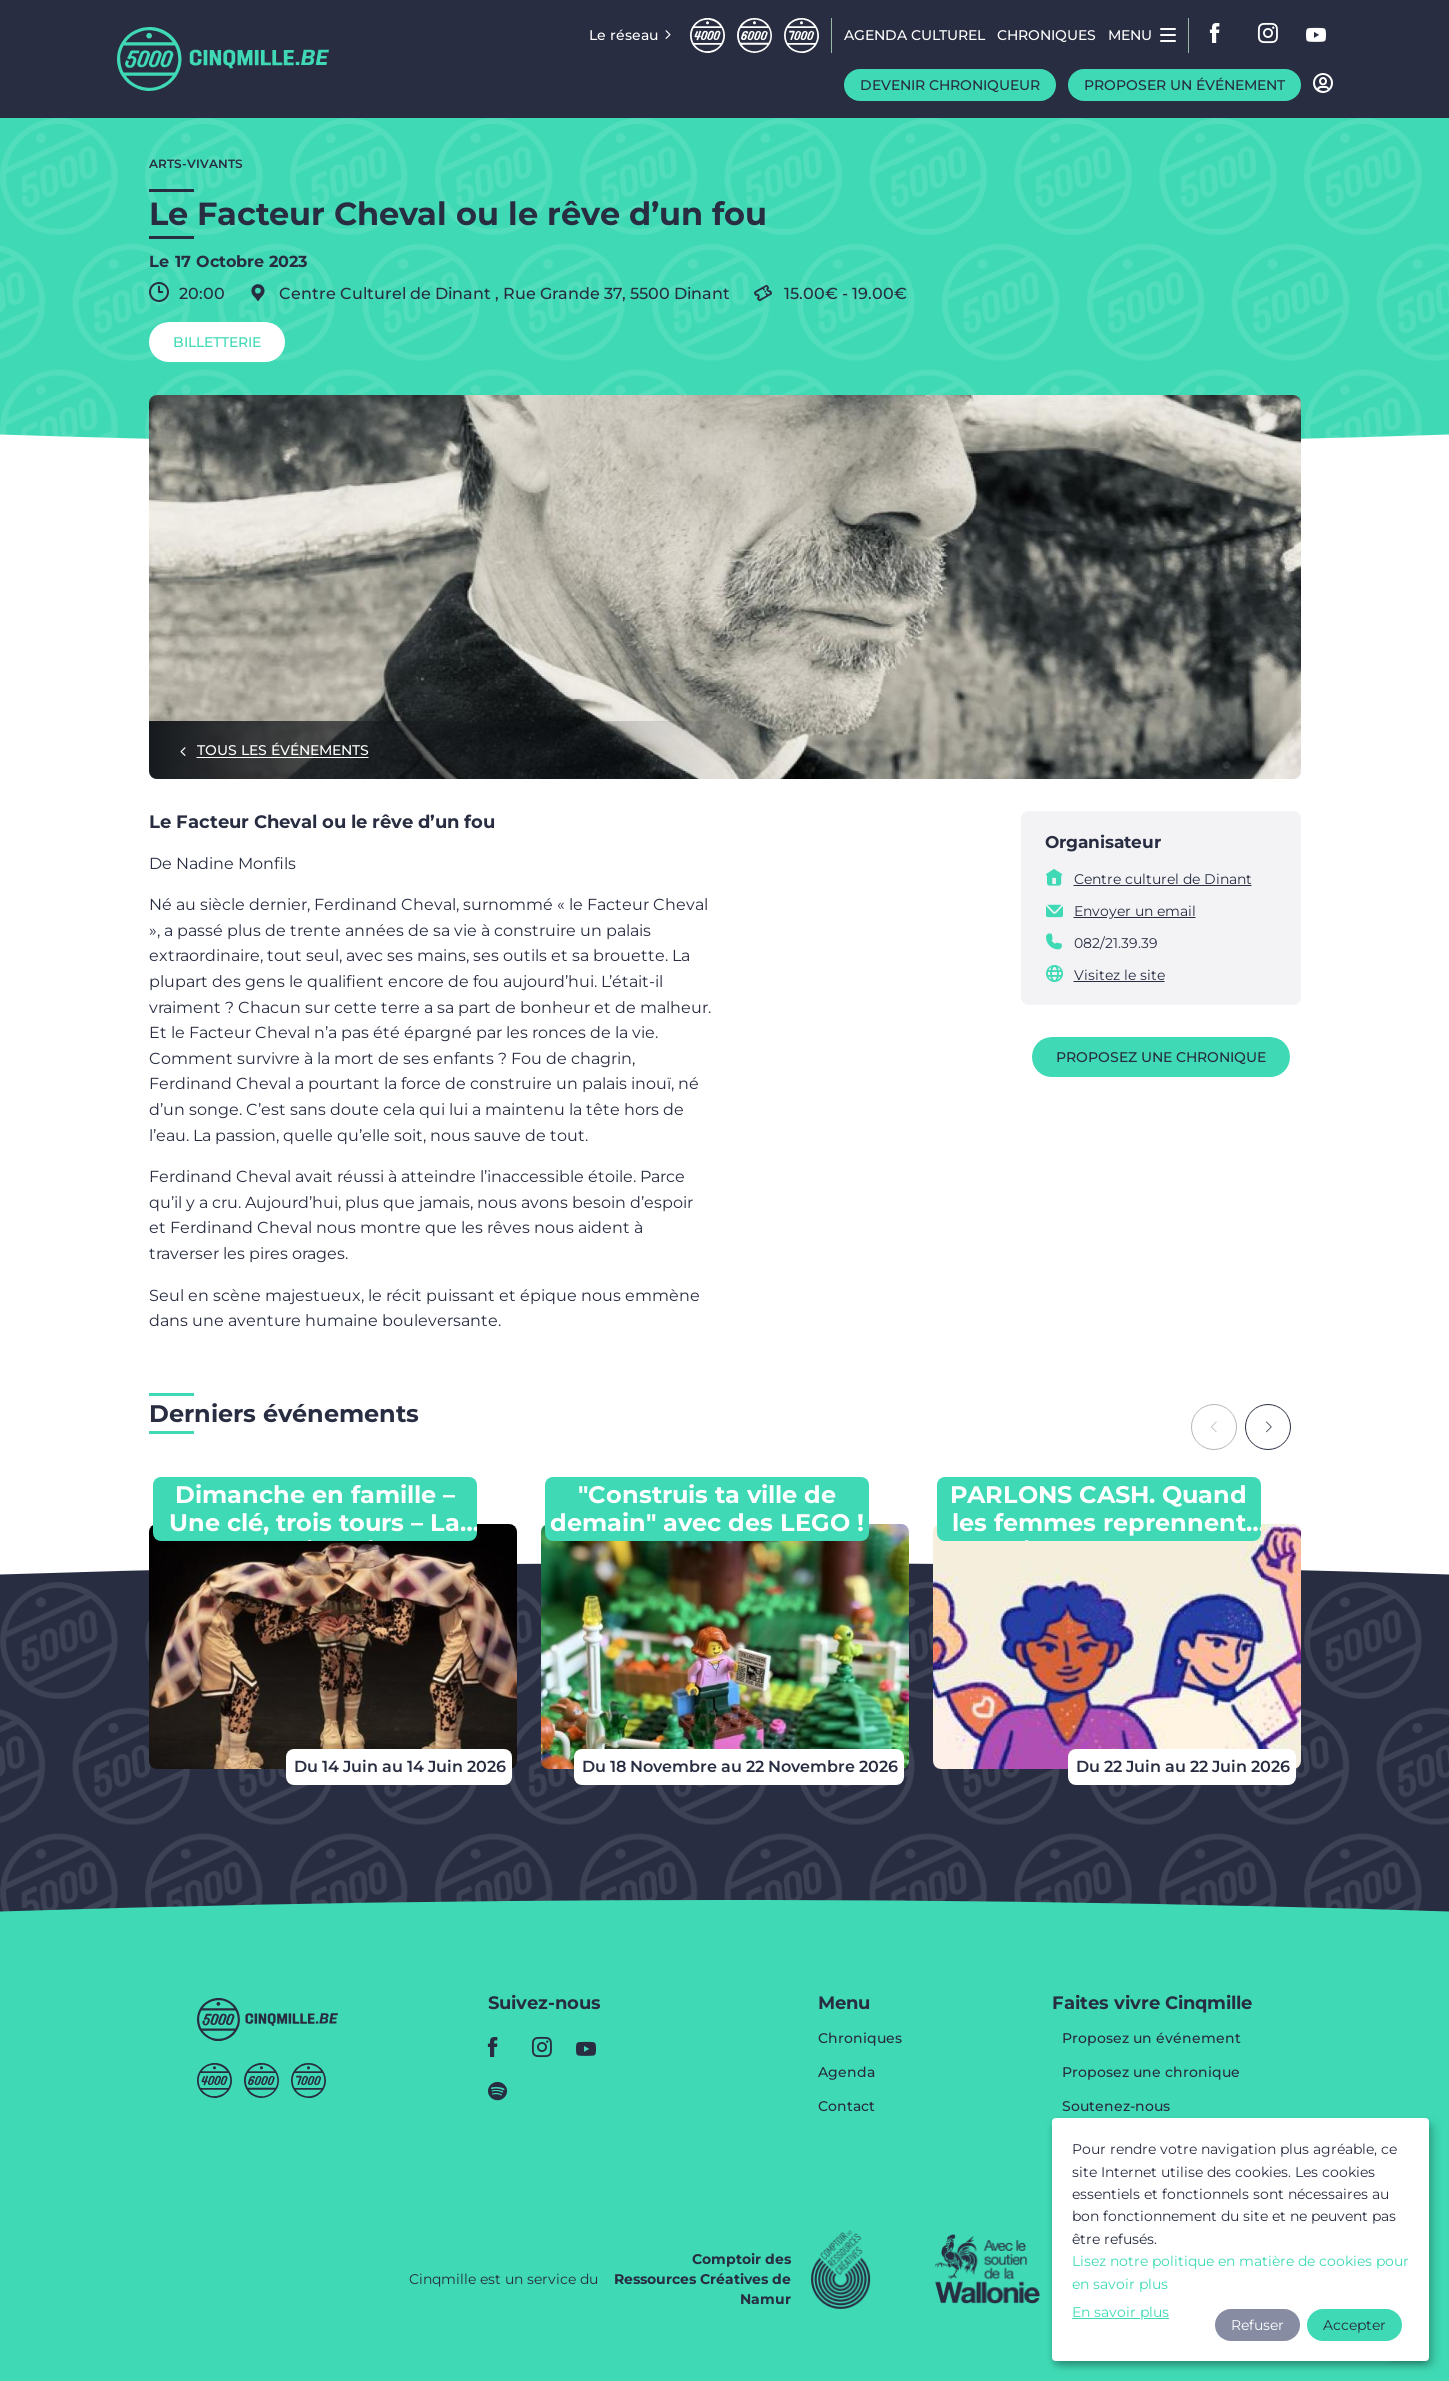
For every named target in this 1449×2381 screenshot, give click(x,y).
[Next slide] (1268, 1427)
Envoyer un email (1135, 911)
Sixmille (754, 35)
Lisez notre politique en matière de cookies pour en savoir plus (1240, 2272)
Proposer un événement (1184, 85)
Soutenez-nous (1116, 2107)
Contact (846, 2106)
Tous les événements (283, 750)
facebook (1221, 35)
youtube (1317, 35)
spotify (504, 2091)
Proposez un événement (1151, 2039)
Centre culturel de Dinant (1163, 879)
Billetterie (217, 342)
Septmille (801, 35)
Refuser (1257, 2325)
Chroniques (860, 2039)
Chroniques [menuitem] (1046, 35)
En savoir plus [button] (1120, 2312)
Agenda (846, 2073)
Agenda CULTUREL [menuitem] (914, 35)
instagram (1269, 35)
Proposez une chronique (1161, 1057)
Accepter (1354, 2325)
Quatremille (707, 35)
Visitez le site (1119, 975)
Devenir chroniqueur (950, 85)
